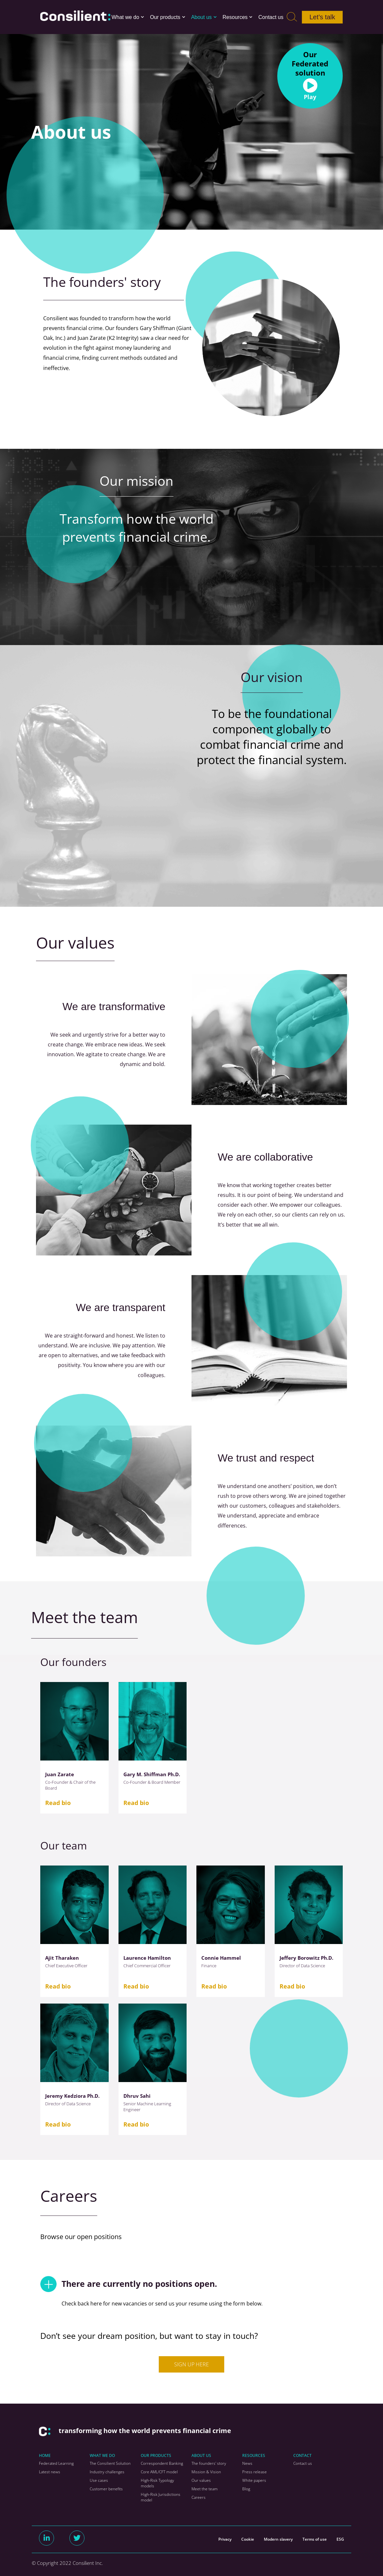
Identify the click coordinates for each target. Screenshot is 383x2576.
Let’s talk (322, 17)
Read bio (58, 1803)
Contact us (270, 17)
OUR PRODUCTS (156, 2455)
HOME (45, 2455)
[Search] (292, 17)
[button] (142, 17)
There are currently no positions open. (128, 2284)
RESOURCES (253, 2455)
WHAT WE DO (102, 2455)
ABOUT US (201, 2455)
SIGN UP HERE (191, 2364)
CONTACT (302, 2455)
